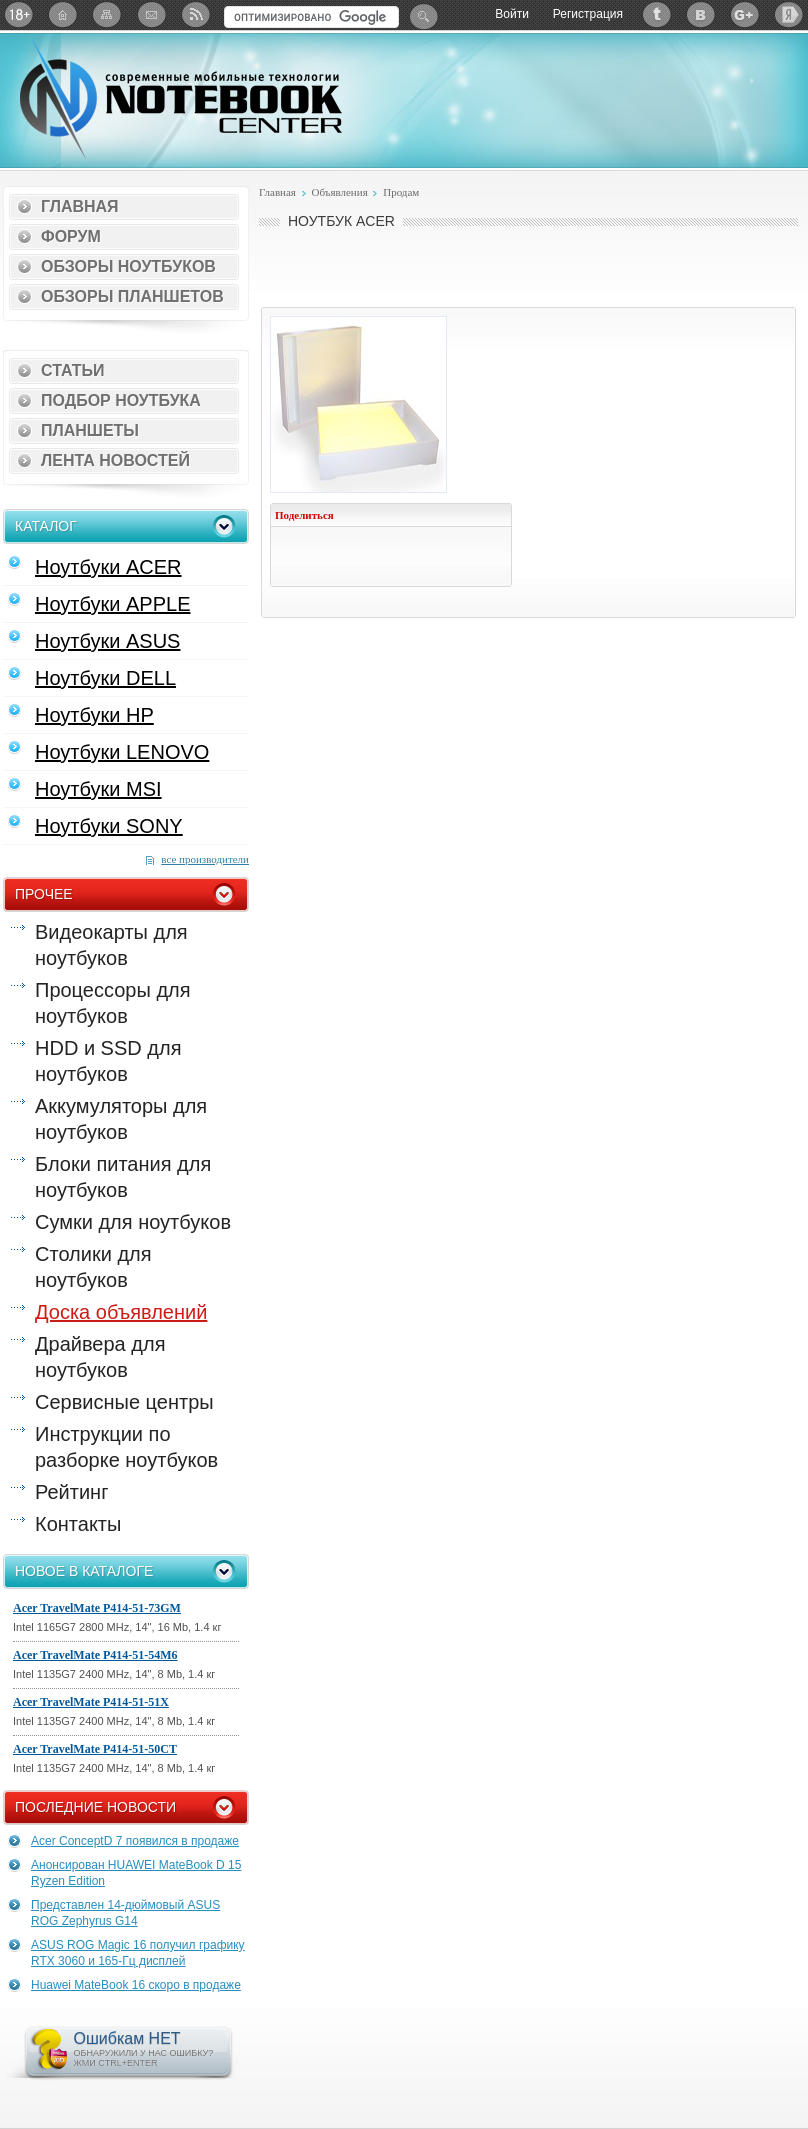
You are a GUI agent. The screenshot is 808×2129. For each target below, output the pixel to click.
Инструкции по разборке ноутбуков (126, 1447)
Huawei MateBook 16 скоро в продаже (136, 1985)
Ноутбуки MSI (98, 789)
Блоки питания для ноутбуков (123, 1177)
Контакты (78, 1524)
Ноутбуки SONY (109, 826)
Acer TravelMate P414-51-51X (91, 1702)
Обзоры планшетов (132, 296)
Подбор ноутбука (121, 400)
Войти (512, 14)
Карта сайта (107, 14)
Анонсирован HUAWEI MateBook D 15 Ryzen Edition (136, 1873)
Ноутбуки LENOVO (122, 752)
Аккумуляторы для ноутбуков (121, 1119)
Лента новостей (115, 460)
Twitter (657, 14)
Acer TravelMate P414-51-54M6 (95, 1655)
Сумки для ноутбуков (133, 1222)
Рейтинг (71, 1492)
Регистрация (588, 14)
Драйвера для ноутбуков (100, 1357)
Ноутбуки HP (94, 715)
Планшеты (90, 430)
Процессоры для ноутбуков (113, 1003)
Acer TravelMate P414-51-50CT (95, 1749)
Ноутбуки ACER (108, 567)
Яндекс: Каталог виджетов (789, 14)
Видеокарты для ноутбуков (111, 945)
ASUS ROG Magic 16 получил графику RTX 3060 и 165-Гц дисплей (138, 1953)
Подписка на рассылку (151, 14)
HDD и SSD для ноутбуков (108, 1061)
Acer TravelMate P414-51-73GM (97, 1608)
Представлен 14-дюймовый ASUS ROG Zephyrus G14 (125, 1913)
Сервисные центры (124, 1402)
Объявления (339, 192)
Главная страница (63, 14)
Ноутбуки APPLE (112, 604)
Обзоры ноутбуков (128, 266)
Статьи (72, 370)
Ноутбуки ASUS (107, 641)
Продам (401, 192)
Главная (80, 206)
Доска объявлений (121, 1312)
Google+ (745, 14)
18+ (19, 14)
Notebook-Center (181, 98)
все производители (205, 859)
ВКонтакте (701, 14)
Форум (71, 236)
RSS (195, 14)
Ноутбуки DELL (105, 678)
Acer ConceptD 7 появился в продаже (135, 1841)
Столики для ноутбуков (93, 1267)
